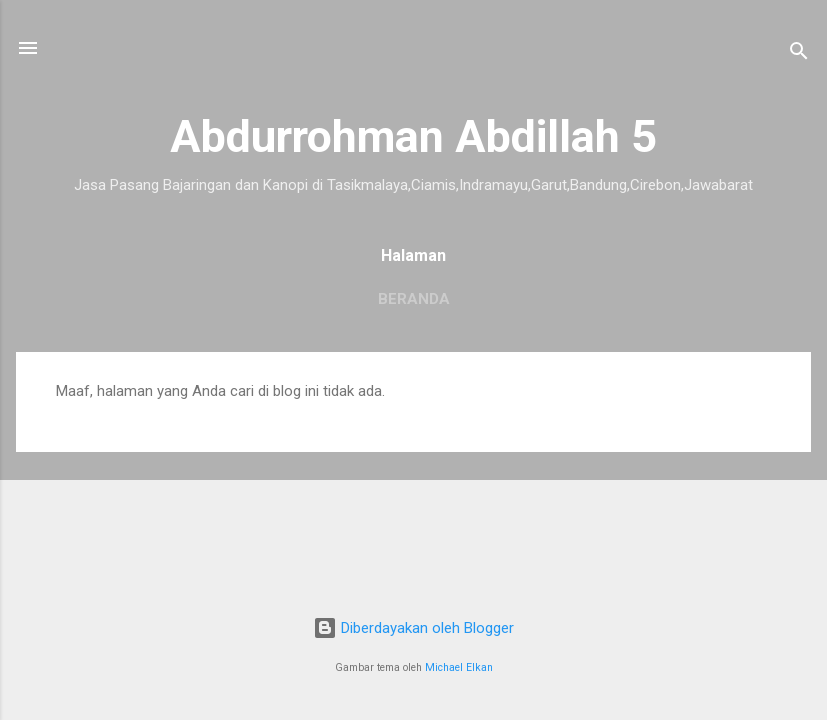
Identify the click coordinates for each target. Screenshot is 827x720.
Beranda (414, 299)
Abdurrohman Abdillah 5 (413, 136)
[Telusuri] (799, 54)
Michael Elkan (459, 667)
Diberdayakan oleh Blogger (413, 628)
